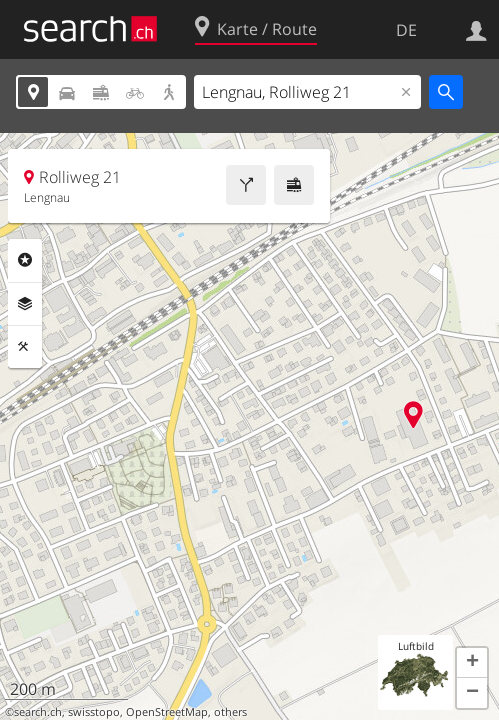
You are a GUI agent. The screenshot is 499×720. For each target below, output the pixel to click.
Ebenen (25, 304)
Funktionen (25, 347)
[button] (472, 663)
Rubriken (25, 260)
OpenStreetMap (167, 712)
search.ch (38, 712)
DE (406, 30)
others (230, 712)
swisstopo (94, 712)
